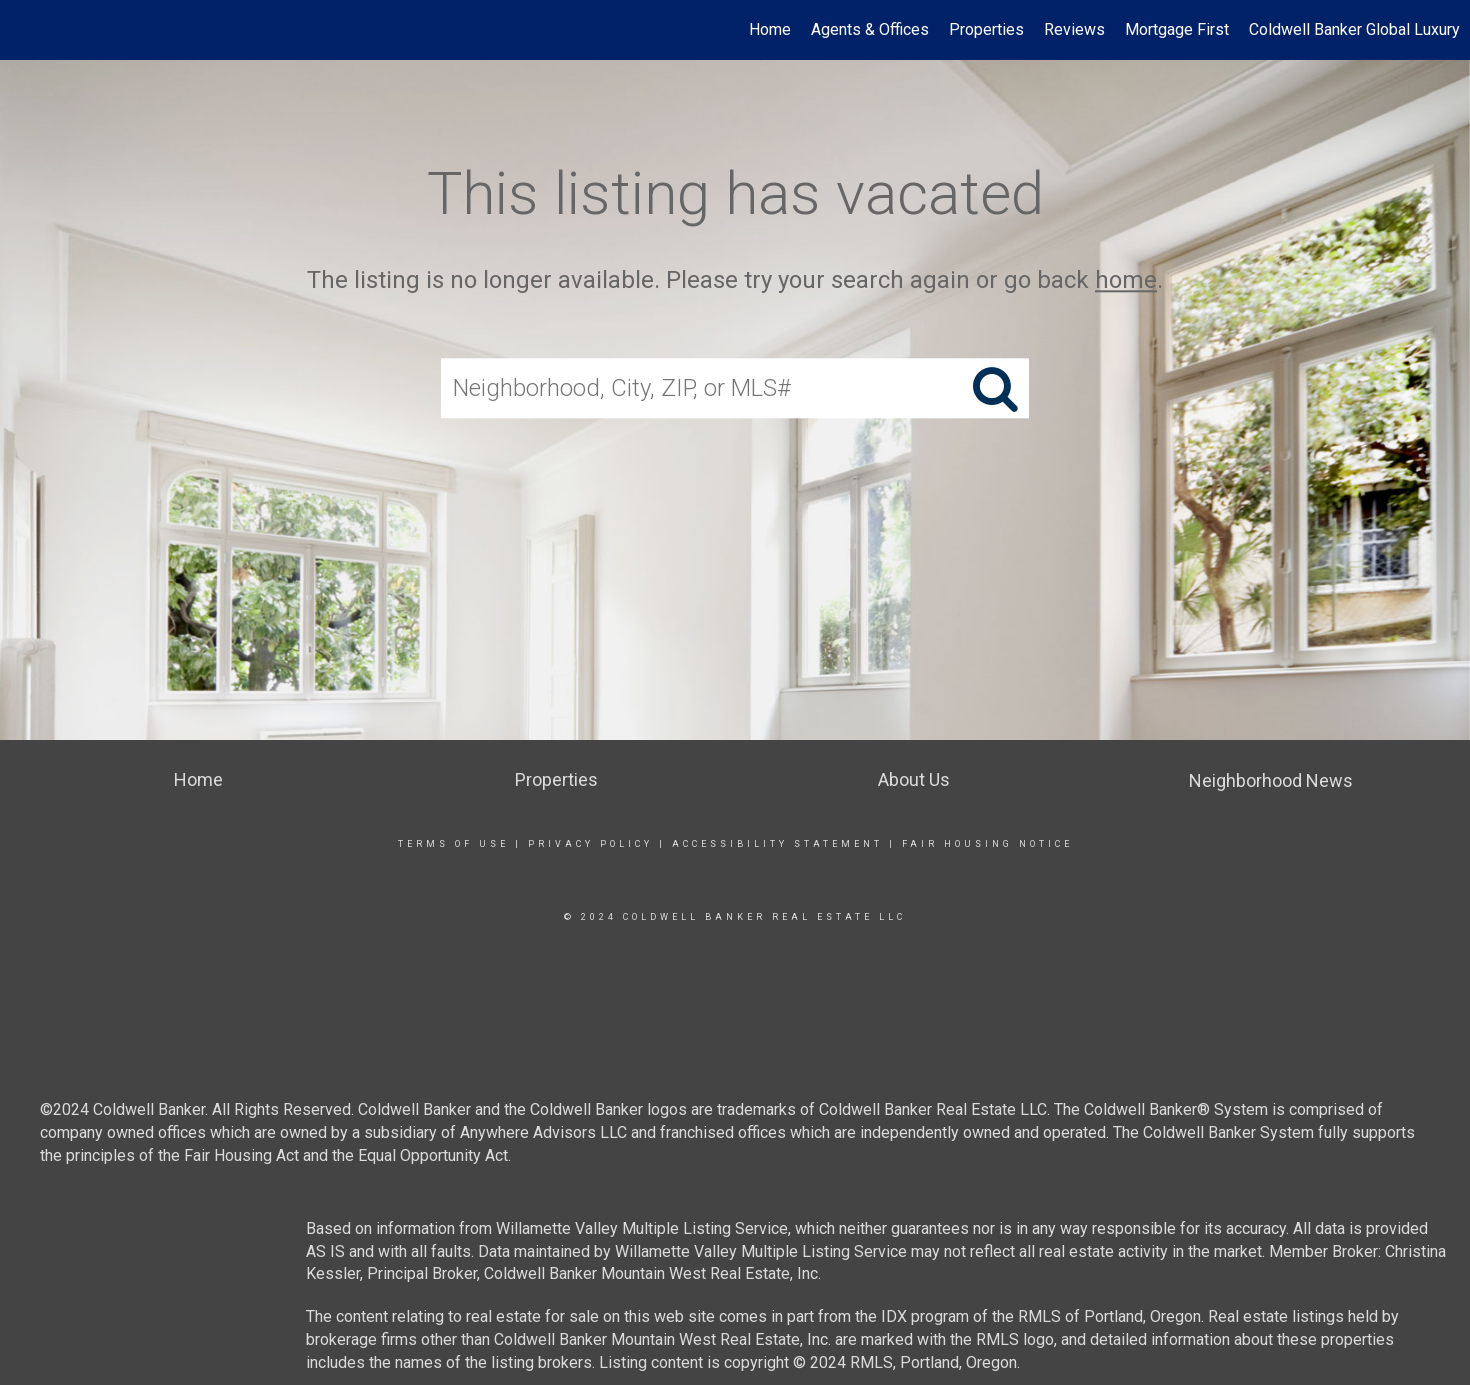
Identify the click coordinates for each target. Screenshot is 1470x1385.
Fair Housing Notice (987, 844)
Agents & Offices (870, 29)
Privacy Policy (590, 844)
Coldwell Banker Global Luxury (1354, 29)
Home (770, 29)
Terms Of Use (453, 844)
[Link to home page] (25, 30)
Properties (986, 29)
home (1126, 280)
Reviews (1074, 29)
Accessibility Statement (777, 844)
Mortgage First (1177, 29)
